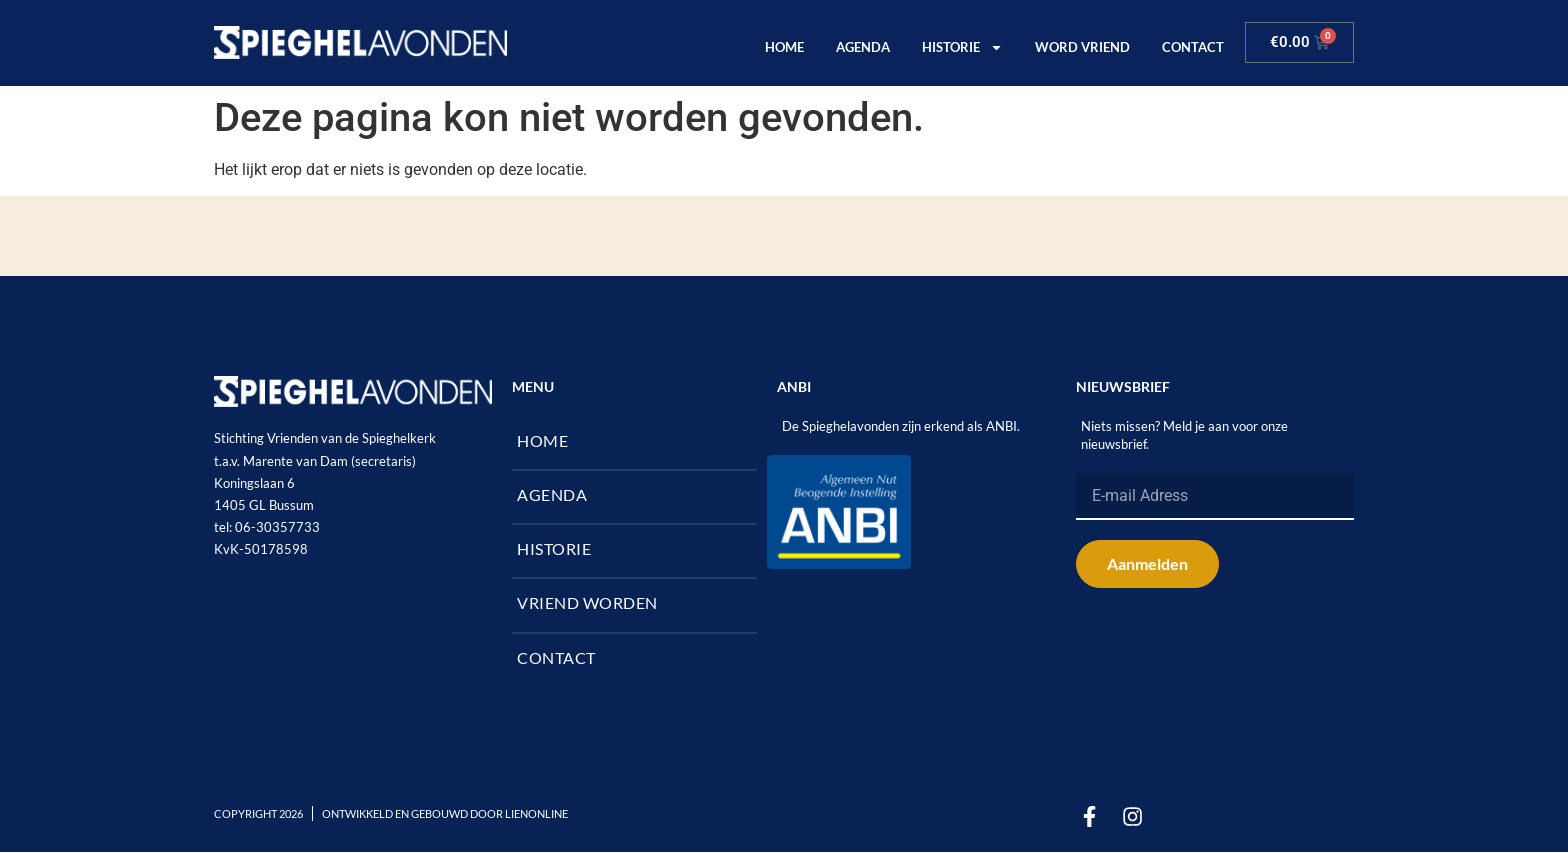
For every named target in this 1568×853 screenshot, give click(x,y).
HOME (784, 47)
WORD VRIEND (1082, 47)
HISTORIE (962, 47)
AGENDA (863, 47)
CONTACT (1193, 47)
